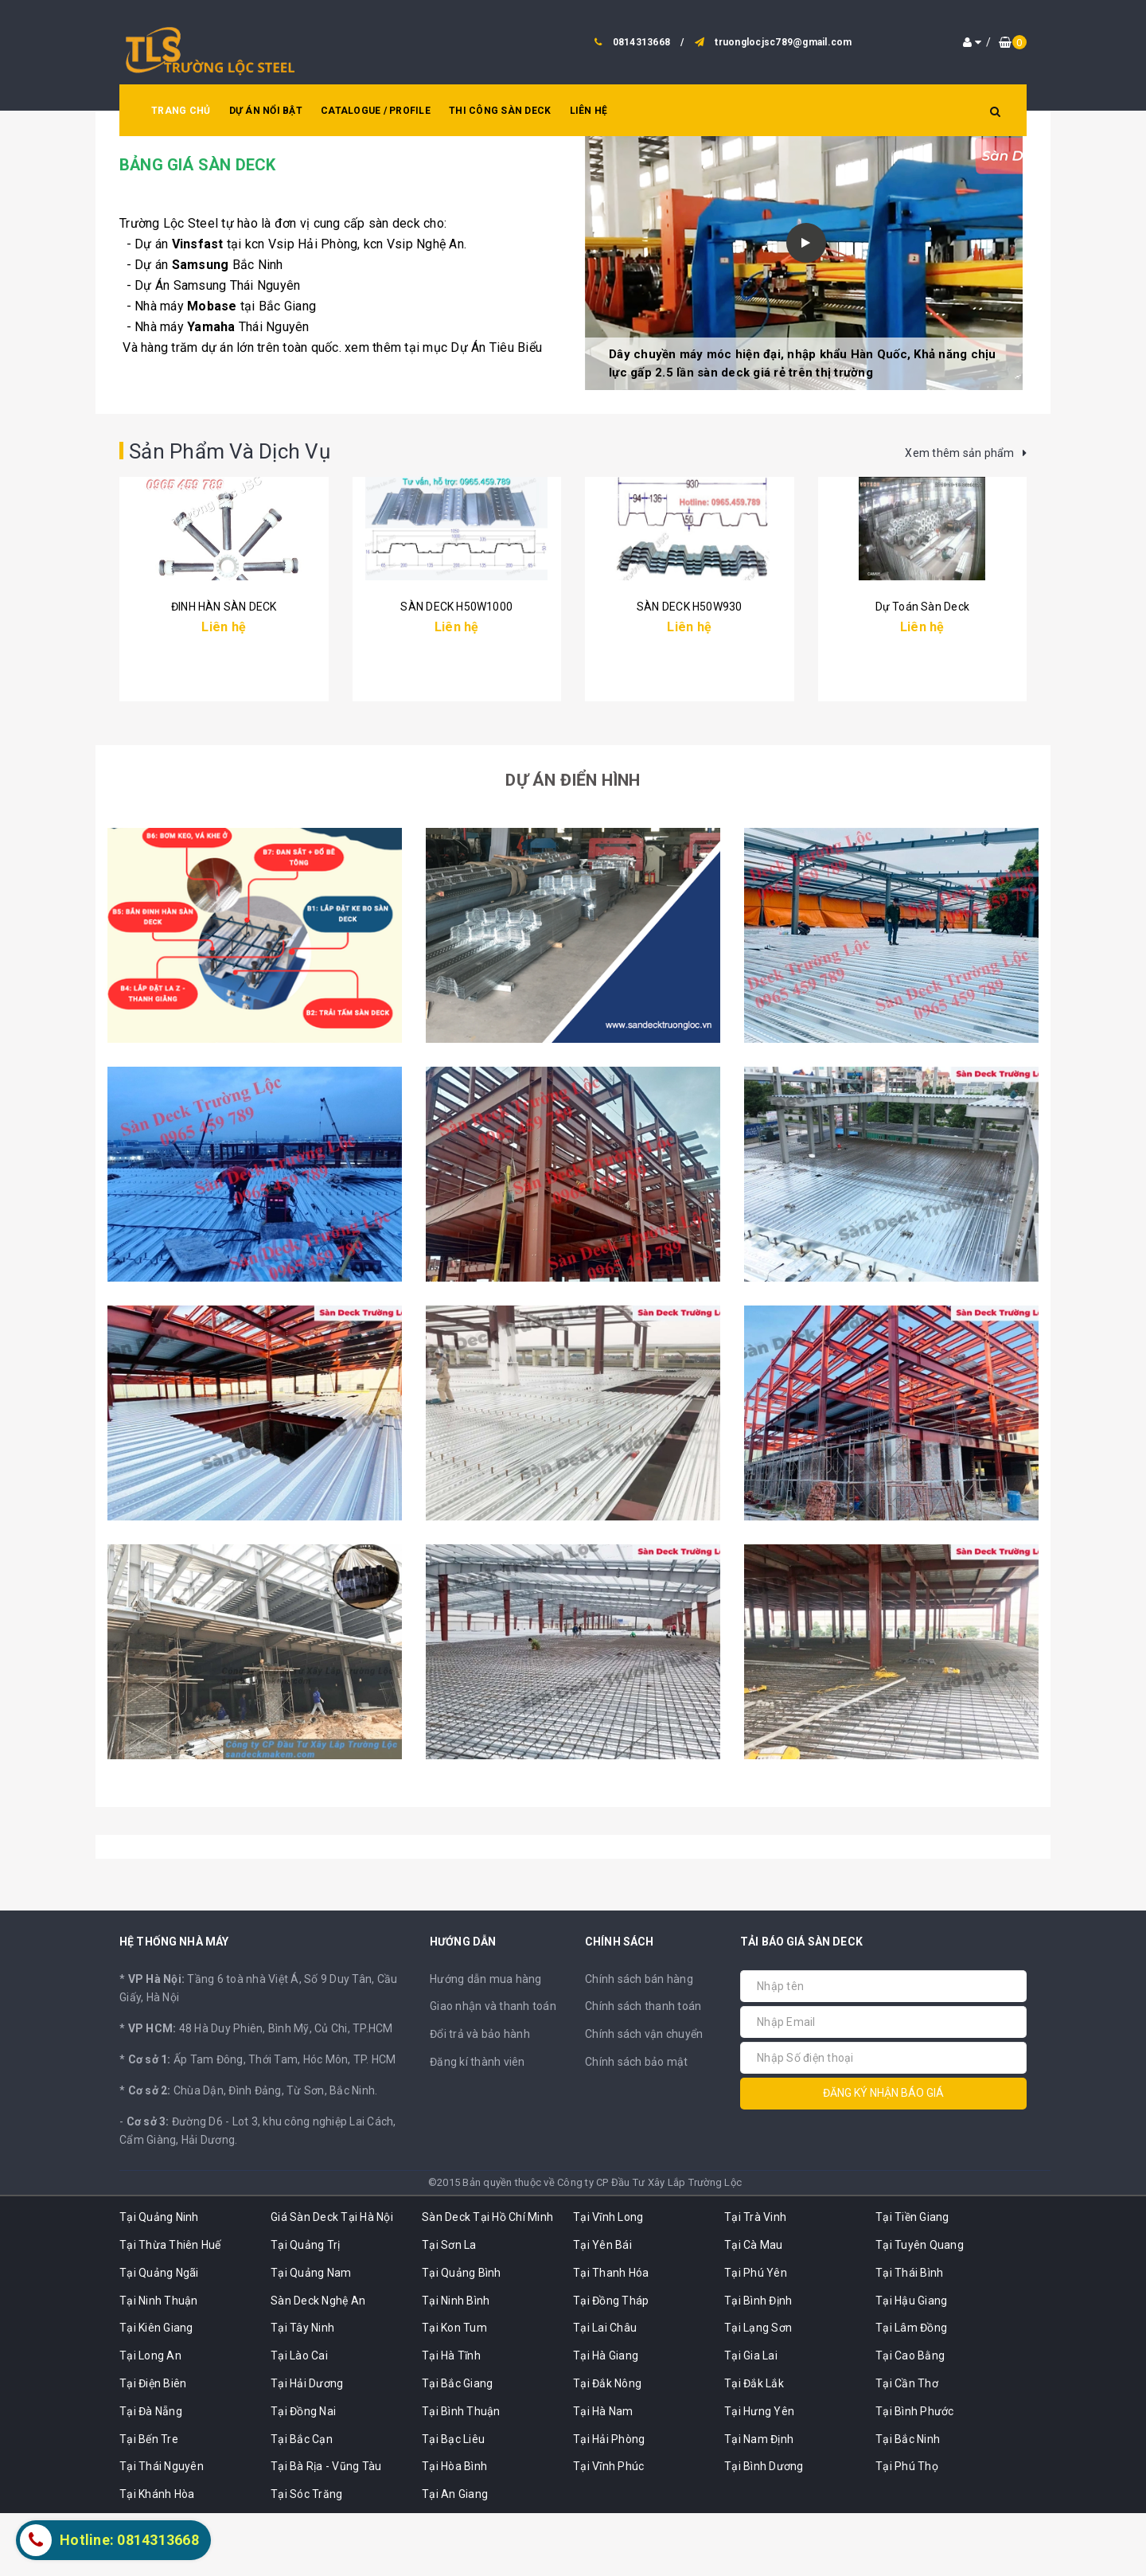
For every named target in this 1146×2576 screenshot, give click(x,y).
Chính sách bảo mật (636, 2124)
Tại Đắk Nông (607, 2446)
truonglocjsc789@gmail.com (783, 42)
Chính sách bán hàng (639, 2041)
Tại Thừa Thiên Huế (170, 2307)
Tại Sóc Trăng (306, 2557)
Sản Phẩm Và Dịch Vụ (245, 450)
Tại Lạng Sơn (758, 2390)
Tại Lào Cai (299, 2418)
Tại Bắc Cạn (302, 2501)
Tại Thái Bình (909, 2334)
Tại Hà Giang (605, 2418)
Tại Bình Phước (914, 2473)
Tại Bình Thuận (461, 2473)
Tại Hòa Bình (454, 2529)
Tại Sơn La (449, 2307)
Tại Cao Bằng (910, 2418)
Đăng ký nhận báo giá (883, 2155)
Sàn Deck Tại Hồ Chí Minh (487, 2280)
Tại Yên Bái (602, 2307)
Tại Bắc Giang (457, 2446)
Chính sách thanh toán (643, 2069)
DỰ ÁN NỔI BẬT (265, 110)
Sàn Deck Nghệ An (318, 2362)
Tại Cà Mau (753, 2307)
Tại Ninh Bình (455, 2362)
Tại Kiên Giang (156, 2390)
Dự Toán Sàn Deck (922, 710)
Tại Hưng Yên (759, 2473)
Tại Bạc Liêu (453, 2501)
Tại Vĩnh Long (608, 2280)
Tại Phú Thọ (906, 2529)
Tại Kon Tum (454, 2390)
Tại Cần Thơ (906, 2446)
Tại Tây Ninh (302, 2390)
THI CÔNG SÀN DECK (500, 110)
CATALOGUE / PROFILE (376, 110)
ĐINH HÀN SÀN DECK (224, 710)
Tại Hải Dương (307, 2446)
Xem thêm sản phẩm (966, 453)
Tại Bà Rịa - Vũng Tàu (326, 2529)
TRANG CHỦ (180, 110)
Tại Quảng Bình (461, 2334)
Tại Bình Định (758, 2362)
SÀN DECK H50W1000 (456, 710)
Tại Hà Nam (603, 2473)
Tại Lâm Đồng (911, 2390)
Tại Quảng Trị (305, 2307)
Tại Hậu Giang (911, 2362)
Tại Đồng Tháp (611, 2362)
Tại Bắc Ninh (907, 2501)
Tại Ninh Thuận (158, 2362)
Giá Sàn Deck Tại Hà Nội (332, 2280)
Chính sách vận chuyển (644, 2096)
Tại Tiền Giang (912, 2280)
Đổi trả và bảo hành (480, 2096)
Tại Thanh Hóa (611, 2334)
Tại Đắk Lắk (754, 2446)
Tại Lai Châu (605, 2390)
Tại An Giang (455, 2557)
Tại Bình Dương (764, 2529)
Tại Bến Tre (148, 2501)
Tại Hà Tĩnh (451, 2418)
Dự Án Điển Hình (572, 842)
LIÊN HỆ (589, 110)
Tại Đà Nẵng (150, 2473)
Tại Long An (150, 2418)
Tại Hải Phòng (609, 2501)
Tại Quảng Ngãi (159, 2334)
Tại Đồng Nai (303, 2473)
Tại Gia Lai (751, 2418)
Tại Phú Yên (755, 2334)
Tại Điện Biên (152, 2446)
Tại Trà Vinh (755, 2280)
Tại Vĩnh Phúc (608, 2529)
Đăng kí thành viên (477, 2124)
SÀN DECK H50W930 (689, 710)
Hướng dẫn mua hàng (486, 2041)
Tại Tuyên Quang (919, 2307)
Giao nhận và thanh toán (493, 2069)
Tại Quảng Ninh (159, 2280)
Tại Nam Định (758, 2501)
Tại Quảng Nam (311, 2334)
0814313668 (642, 42)
